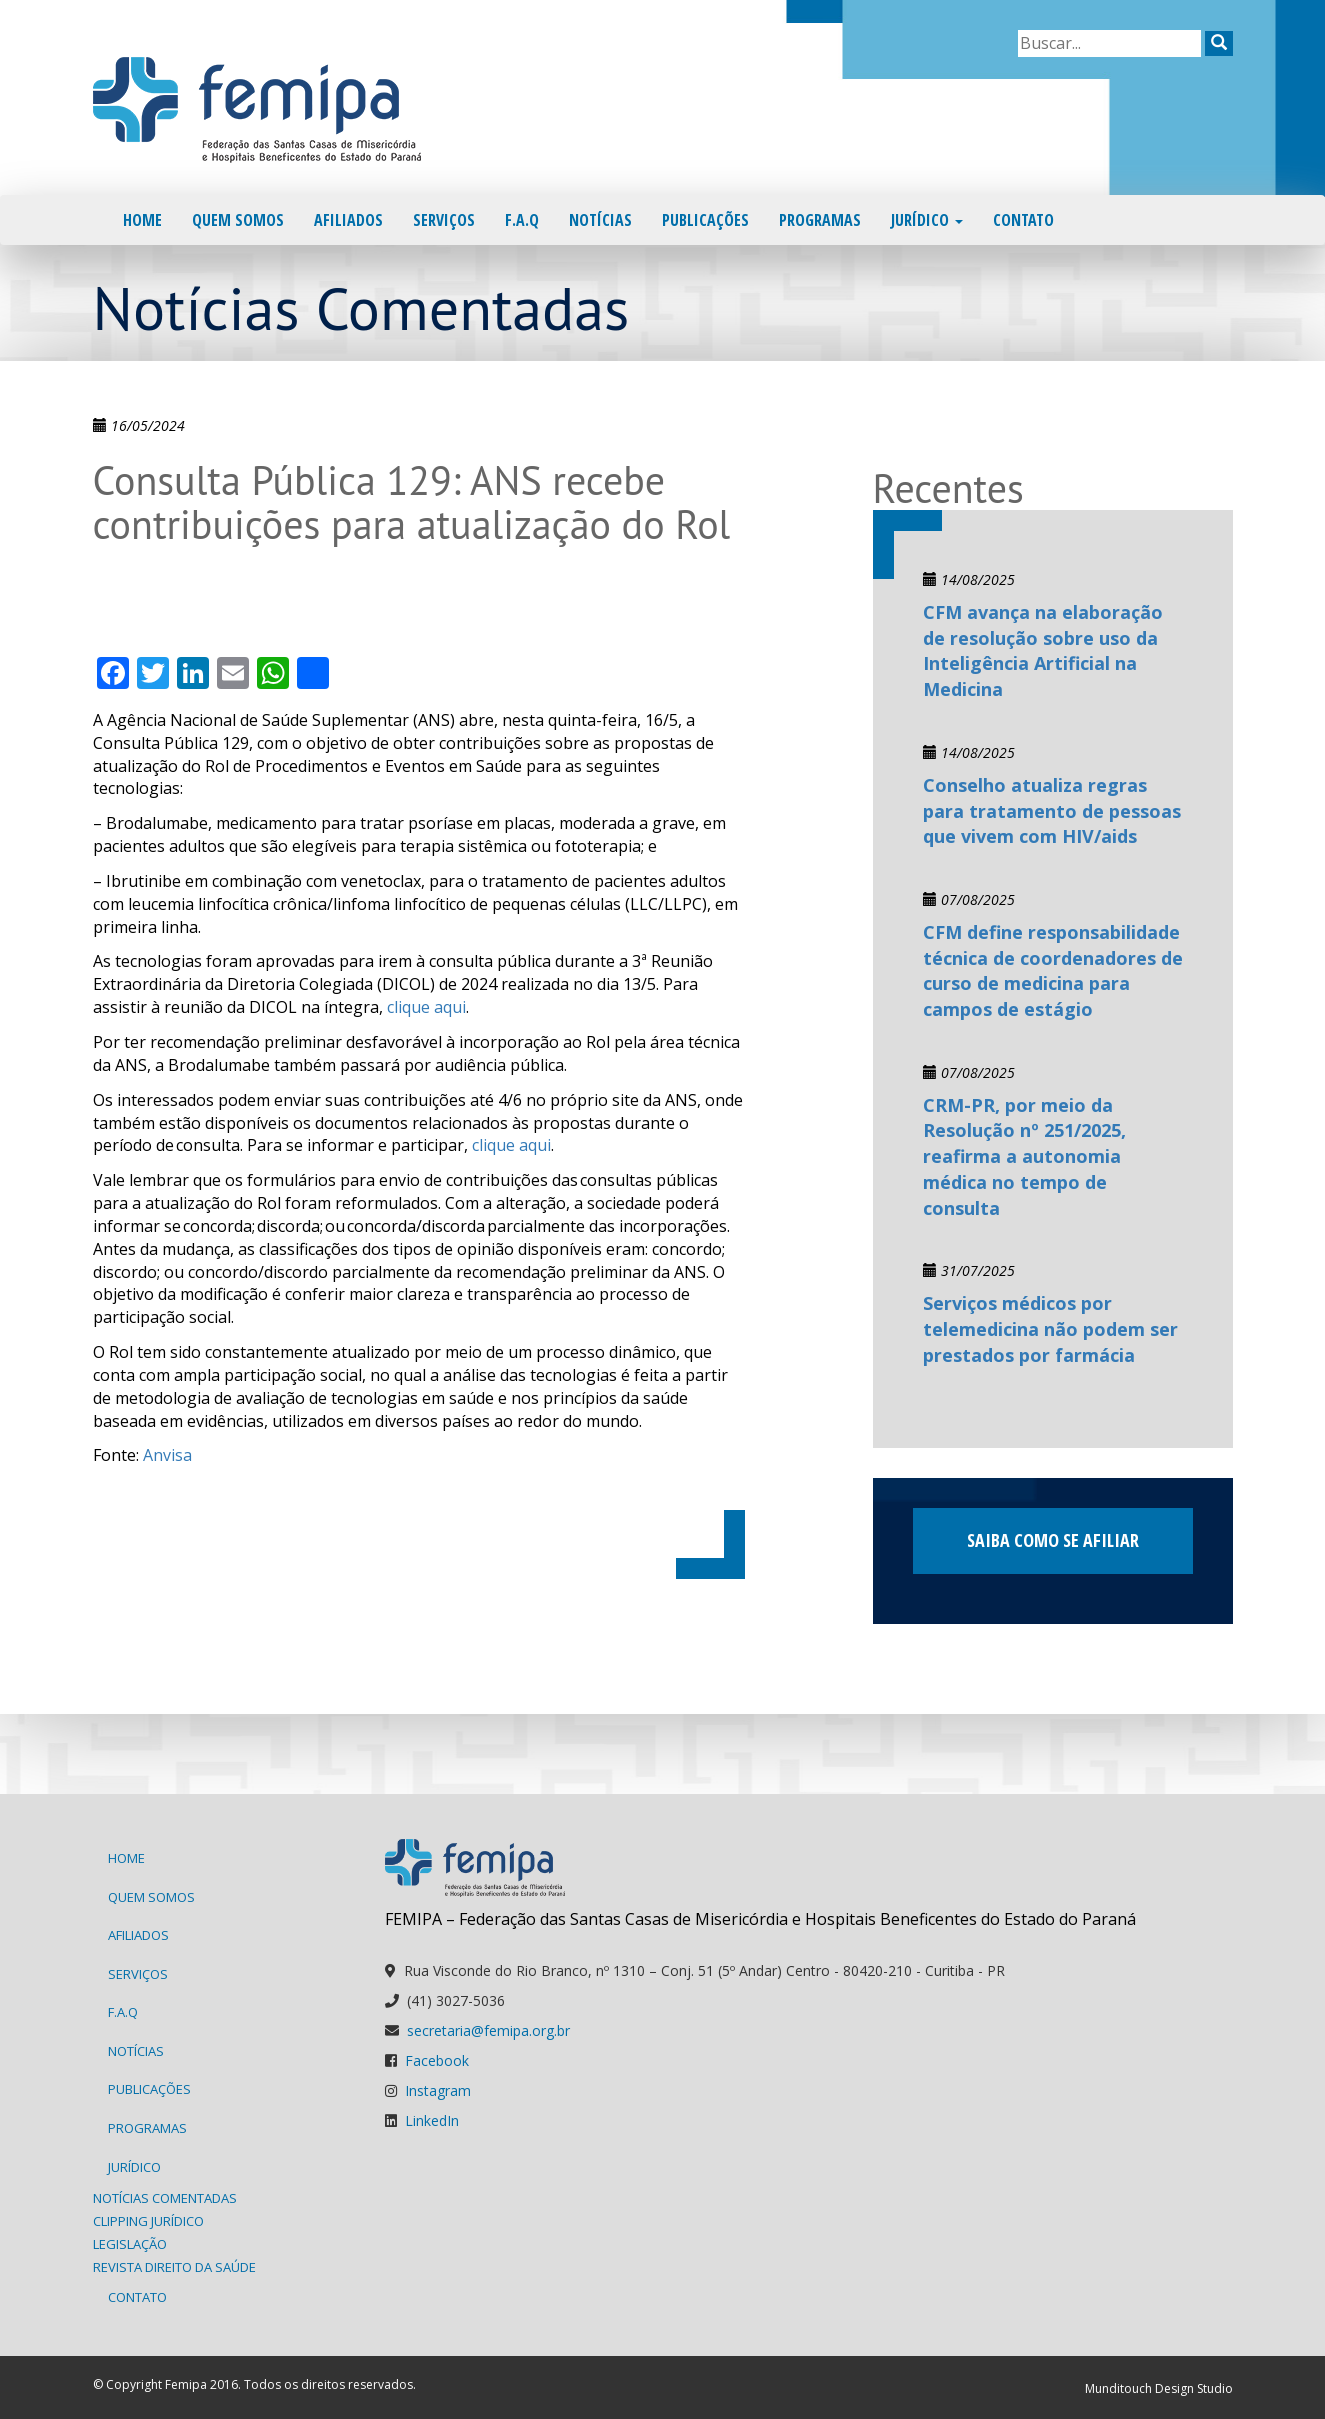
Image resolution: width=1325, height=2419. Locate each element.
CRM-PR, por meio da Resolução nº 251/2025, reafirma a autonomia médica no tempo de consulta (1024, 1156)
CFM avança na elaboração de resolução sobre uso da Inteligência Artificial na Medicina (1043, 650)
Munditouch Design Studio (1159, 2388)
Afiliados (348, 220)
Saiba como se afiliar (1053, 1540)
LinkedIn (432, 2120)
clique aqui (426, 1007)
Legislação (130, 2244)
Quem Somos (238, 220)
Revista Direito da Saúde (174, 2267)
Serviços (444, 220)
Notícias (600, 220)
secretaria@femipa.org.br (488, 2030)
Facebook (437, 2060)
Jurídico (927, 220)
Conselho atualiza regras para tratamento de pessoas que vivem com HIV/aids (1052, 810)
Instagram (438, 2090)
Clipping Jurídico (148, 2221)
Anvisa (167, 1455)
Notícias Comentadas (165, 2198)
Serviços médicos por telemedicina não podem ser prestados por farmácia (1050, 1328)
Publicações (705, 220)
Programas (820, 220)
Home (142, 220)
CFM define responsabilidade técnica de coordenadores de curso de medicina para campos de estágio (1053, 970)
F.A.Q (522, 220)
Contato (1023, 220)
